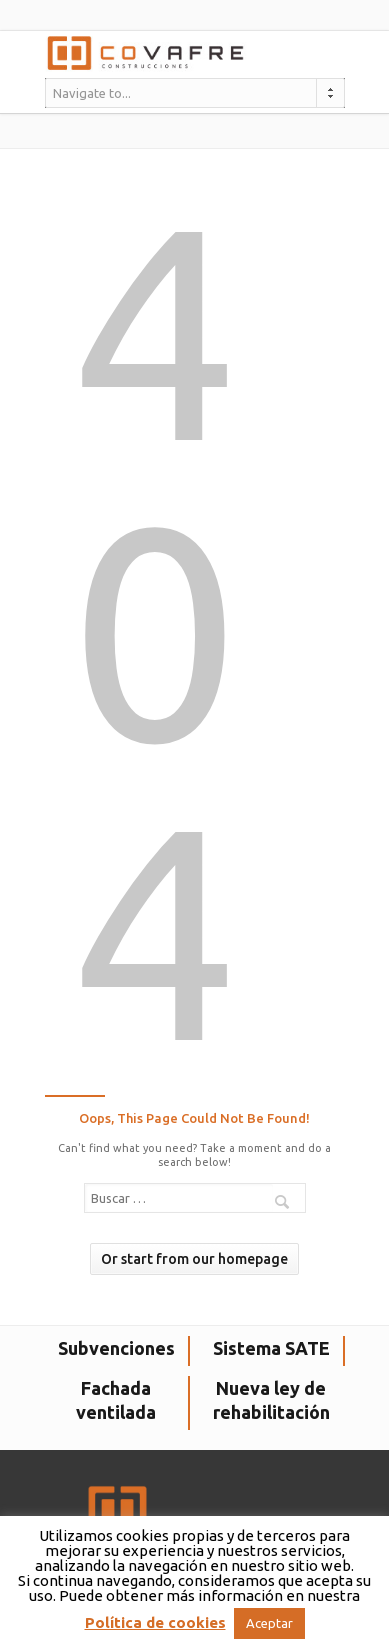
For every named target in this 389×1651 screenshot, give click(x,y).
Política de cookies (155, 1622)
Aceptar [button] (269, 1623)
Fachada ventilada (116, 1400)
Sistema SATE (271, 1348)
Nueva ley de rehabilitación (271, 1400)
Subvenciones (116, 1348)
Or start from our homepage (194, 1259)
